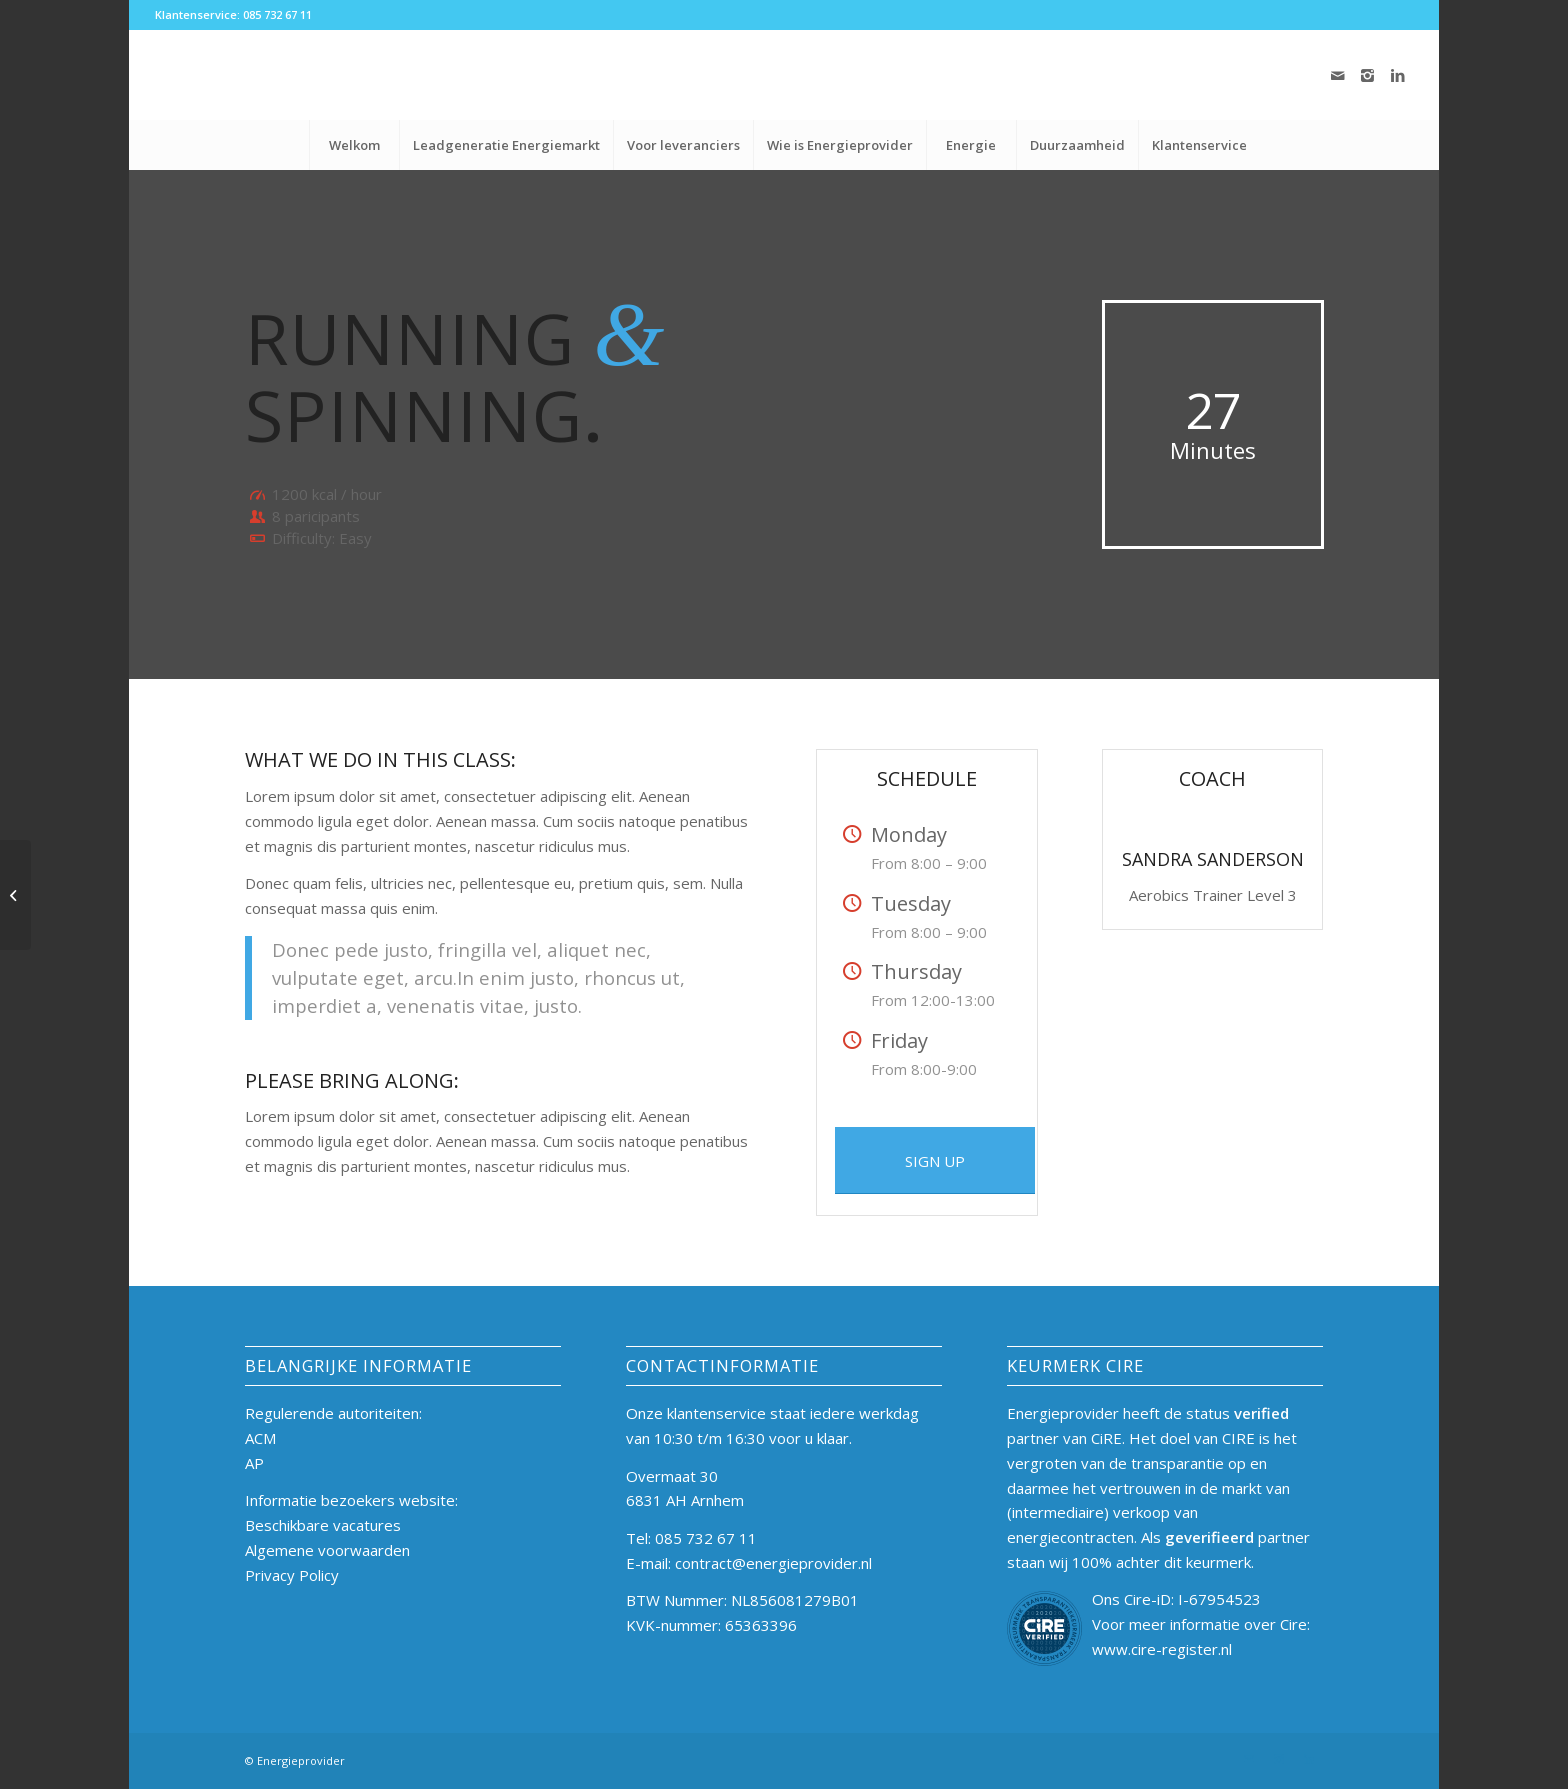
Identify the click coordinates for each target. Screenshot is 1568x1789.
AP (254, 1463)
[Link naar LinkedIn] (1398, 75)
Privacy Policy (292, 1575)
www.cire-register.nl (1162, 1649)
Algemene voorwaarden (327, 1550)
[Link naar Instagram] (1368, 75)
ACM (260, 1438)
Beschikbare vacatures (323, 1525)
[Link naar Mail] (1338, 75)
